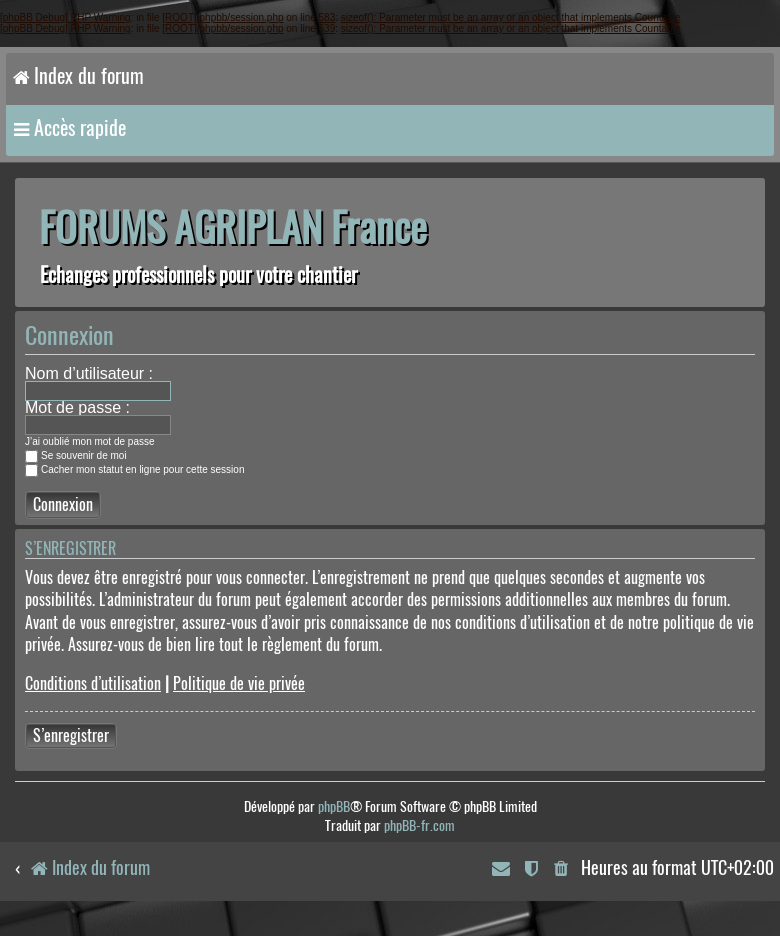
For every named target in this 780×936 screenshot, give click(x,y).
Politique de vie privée (239, 683)
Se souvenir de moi (76, 455)
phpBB (334, 806)
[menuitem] (562, 869)
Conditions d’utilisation (93, 683)
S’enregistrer (71, 735)
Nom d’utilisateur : (89, 373)
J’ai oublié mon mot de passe (90, 441)
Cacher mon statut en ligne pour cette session (134, 469)
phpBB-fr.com (419, 825)
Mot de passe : (77, 407)
